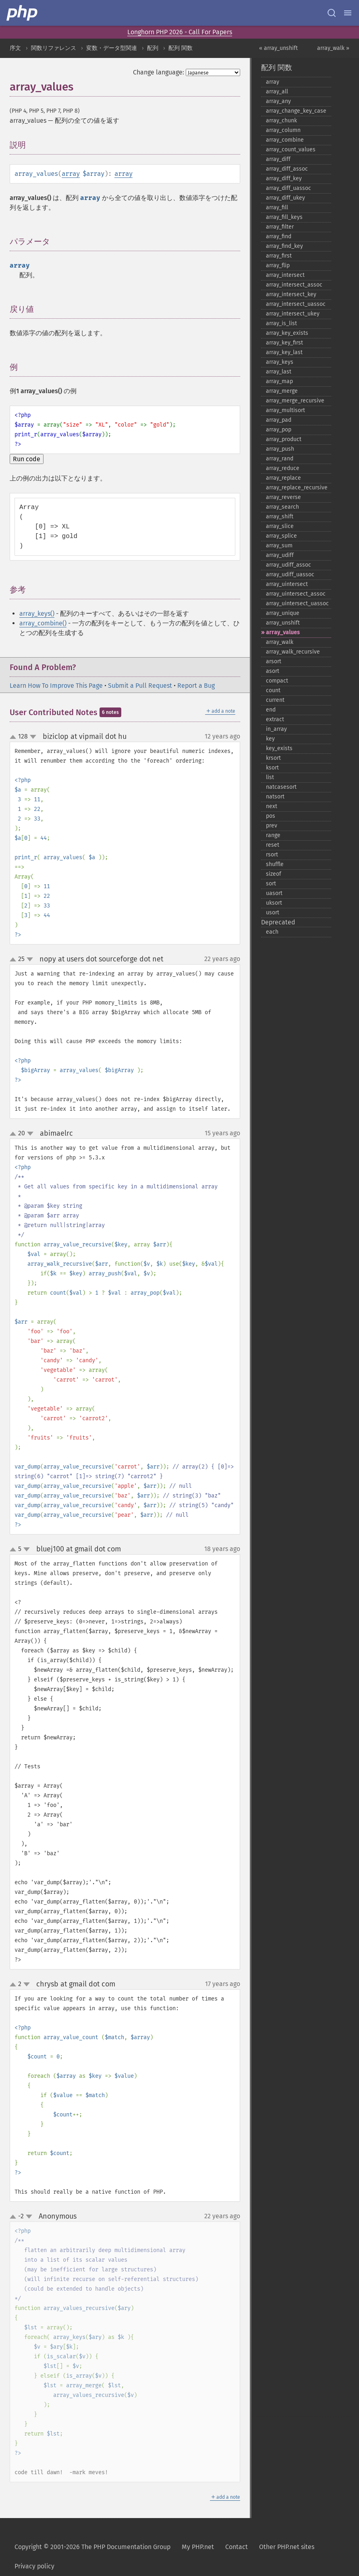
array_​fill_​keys (284, 217)
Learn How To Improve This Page (56, 685)
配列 (152, 48)
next (271, 806)
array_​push (280, 448)
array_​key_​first (284, 342)
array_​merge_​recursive (295, 400)
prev (271, 825)
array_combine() (42, 623)
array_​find (278, 236)
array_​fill (277, 207)
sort (271, 883)
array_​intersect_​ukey (293, 313)
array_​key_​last (284, 352)
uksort (274, 902)
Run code (26, 459)
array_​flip (278, 265)
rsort (272, 854)
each (272, 931)
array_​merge (282, 391)
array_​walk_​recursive (293, 651)
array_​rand (279, 458)
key (270, 738)
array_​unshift (283, 622)
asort (272, 671)
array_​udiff (280, 555)
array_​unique (282, 613)
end (271, 709)
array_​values (283, 632)
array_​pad (278, 420)
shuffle (275, 864)
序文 (15, 48)
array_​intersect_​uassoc (296, 304)
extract (275, 719)
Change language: (158, 72)
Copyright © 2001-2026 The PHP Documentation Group (92, 2547)
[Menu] (348, 13)
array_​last (278, 371)
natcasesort (281, 787)
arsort (273, 661)
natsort (275, 796)
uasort (274, 893)
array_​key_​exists (287, 333)
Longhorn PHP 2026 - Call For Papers (179, 32)
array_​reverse (283, 497)
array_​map (279, 381)
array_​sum (279, 545)
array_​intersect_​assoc (294, 284)
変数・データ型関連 (111, 48)
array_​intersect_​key (291, 294)
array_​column (283, 130)
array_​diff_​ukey (285, 197)
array (71, 173)
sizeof (273, 873)
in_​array (276, 729)
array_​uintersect (287, 584)
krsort (273, 758)
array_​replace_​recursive (297, 487)
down (33, 737)
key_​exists (279, 748)
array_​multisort (285, 410)
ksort (272, 767)
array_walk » (333, 48)
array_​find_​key (284, 246)
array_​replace (283, 477)
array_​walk (279, 642)
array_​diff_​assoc (287, 168)
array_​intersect (285, 275)
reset (272, 844)
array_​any (278, 101)
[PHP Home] (22, 13)
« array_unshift (278, 48)
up (14, 737)
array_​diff (278, 159)
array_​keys (279, 362)
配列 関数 (180, 48)
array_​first (279, 255)
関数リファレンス (53, 48)
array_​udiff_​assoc (288, 564)
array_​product (283, 439)
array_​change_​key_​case (296, 110)
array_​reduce (282, 468)
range (273, 835)
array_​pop (278, 429)
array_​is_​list (281, 323)
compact (277, 680)
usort (272, 912)
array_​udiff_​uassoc (290, 574)
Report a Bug (196, 685)
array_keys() (36, 613)
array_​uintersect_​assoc (296, 593)
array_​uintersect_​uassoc (297, 603)
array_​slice (280, 526)
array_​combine (285, 139)
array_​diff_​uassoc (288, 188)
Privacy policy (34, 2566)
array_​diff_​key (284, 178)
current (275, 700)
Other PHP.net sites (286, 2547)
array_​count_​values (290, 149)
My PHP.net (198, 2547)
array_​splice (281, 535)
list (270, 777)
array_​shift (279, 516)
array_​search (282, 506)
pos (270, 816)
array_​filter (280, 226)
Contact (236, 2547)
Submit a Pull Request (140, 685)
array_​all (277, 91)
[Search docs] (332, 13)
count (273, 690)
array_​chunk (281, 120)
